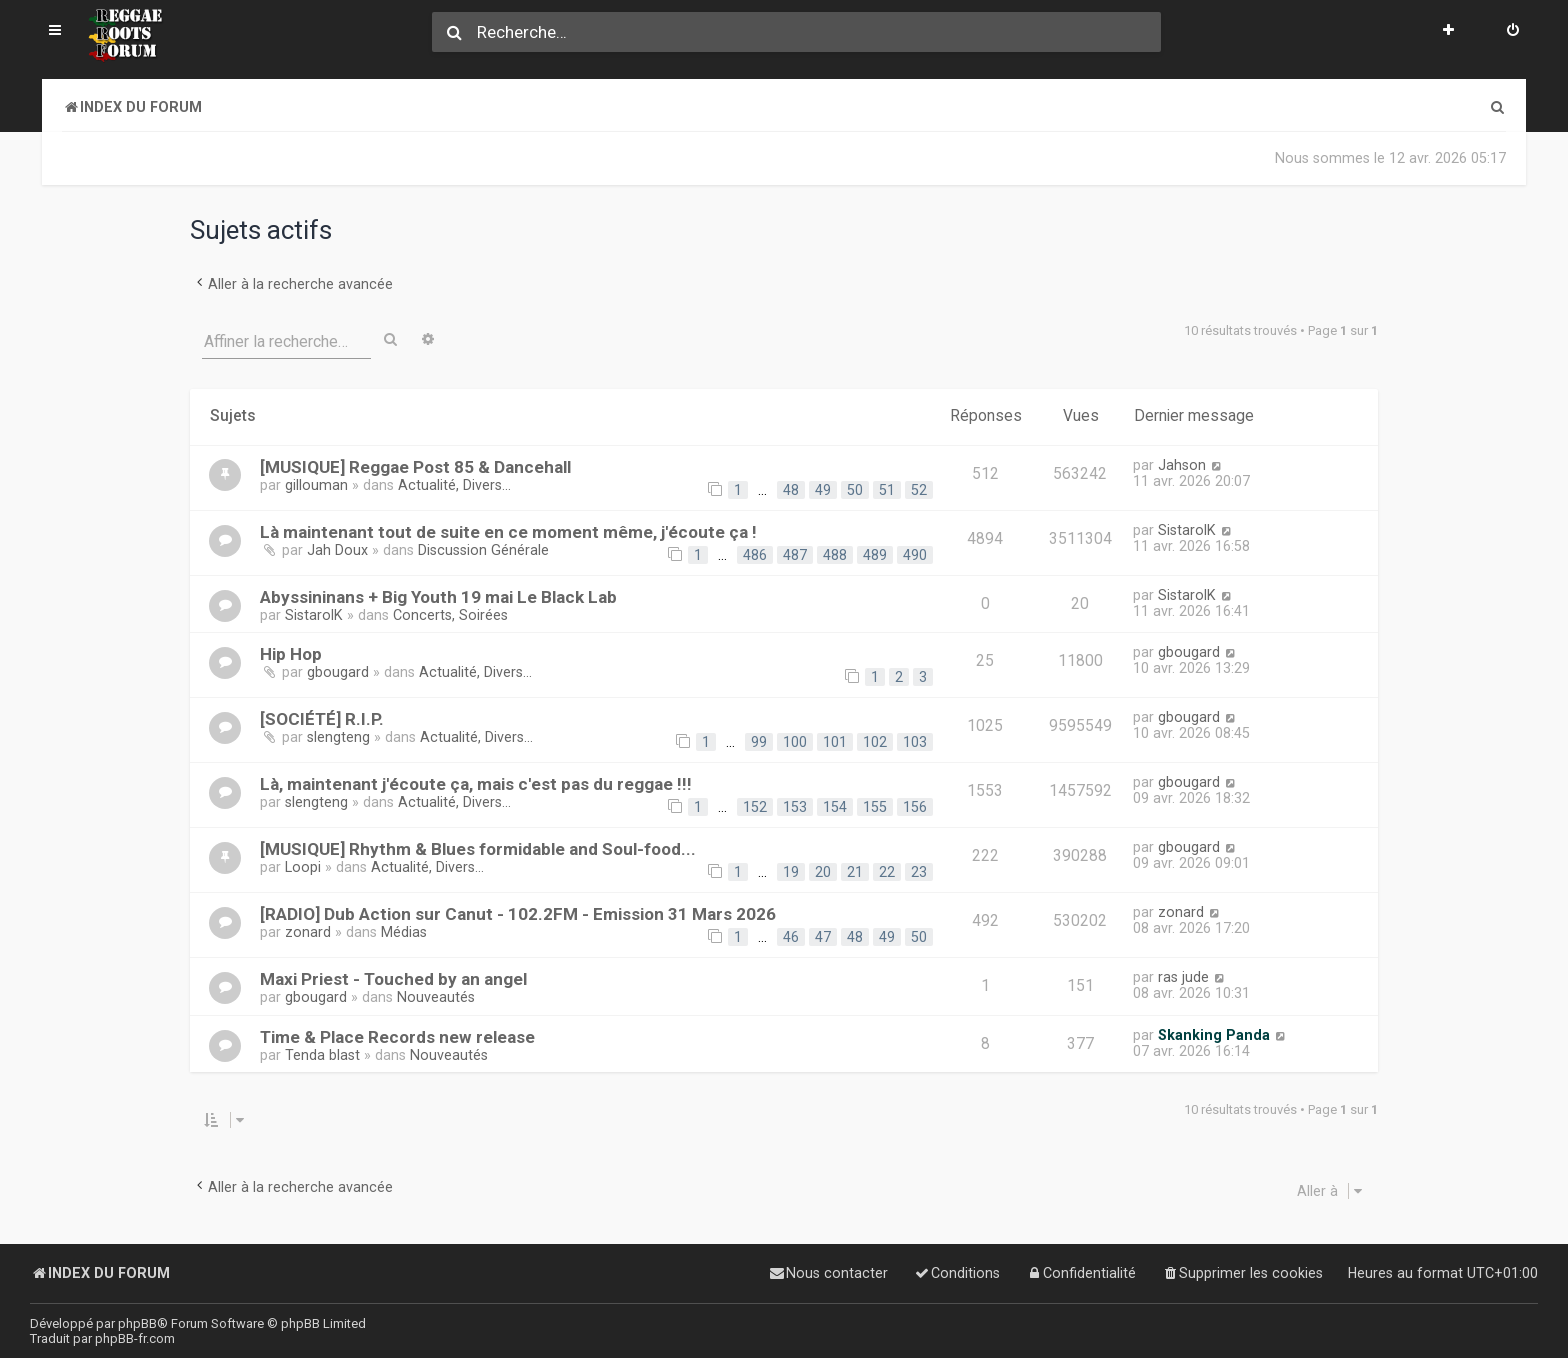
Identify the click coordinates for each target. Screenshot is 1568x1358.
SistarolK (1187, 530)
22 (887, 872)
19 (791, 872)
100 (795, 742)
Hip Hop (291, 654)
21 (855, 872)
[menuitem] (1513, 32)
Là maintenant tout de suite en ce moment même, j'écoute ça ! (508, 532)
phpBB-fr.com (135, 1338)
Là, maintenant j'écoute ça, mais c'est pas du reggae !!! (476, 784)
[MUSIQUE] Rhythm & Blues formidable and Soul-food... (478, 849)
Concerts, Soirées (450, 615)
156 (915, 807)
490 (915, 555)
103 (915, 742)
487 (795, 555)
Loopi (303, 867)
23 (919, 872)
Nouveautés (436, 997)
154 (835, 807)
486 (755, 555)
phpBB (137, 1323)
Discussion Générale (483, 550)
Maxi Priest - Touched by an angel (393, 979)
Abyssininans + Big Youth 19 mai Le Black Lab (438, 597)
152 (755, 807)
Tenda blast (322, 1055)
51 (887, 490)
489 (875, 555)
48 (791, 490)
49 (823, 490)
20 (823, 872)
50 (855, 490)
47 (823, 937)
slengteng (338, 737)
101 (835, 742)
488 (835, 555)
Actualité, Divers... (454, 485)
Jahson (1182, 465)
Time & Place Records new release (397, 1037)
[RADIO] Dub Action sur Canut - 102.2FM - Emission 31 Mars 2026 (518, 914)
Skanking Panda (1214, 1035)
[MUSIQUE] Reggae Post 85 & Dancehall (415, 467)
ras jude (1183, 977)
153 (795, 807)
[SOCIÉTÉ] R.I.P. (322, 719)
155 (875, 807)
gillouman (316, 485)
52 (919, 490)
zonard (308, 932)
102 (875, 742)
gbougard (338, 672)
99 (759, 742)
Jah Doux (337, 550)
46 (791, 937)
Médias (404, 932)
